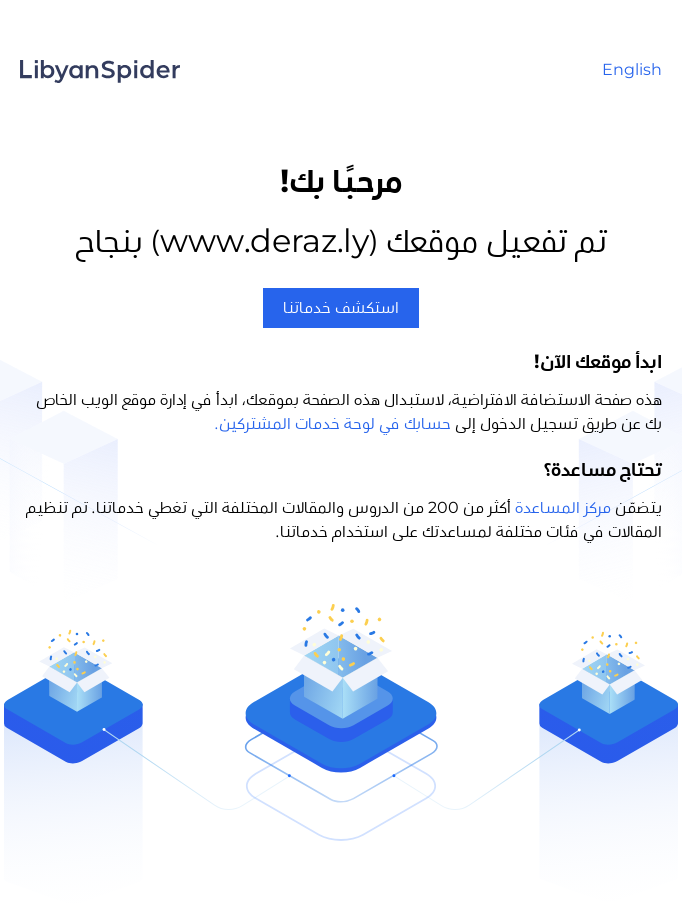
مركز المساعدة (563, 508)
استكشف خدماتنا (341, 308)
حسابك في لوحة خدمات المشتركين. (333, 424)
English (632, 70)
